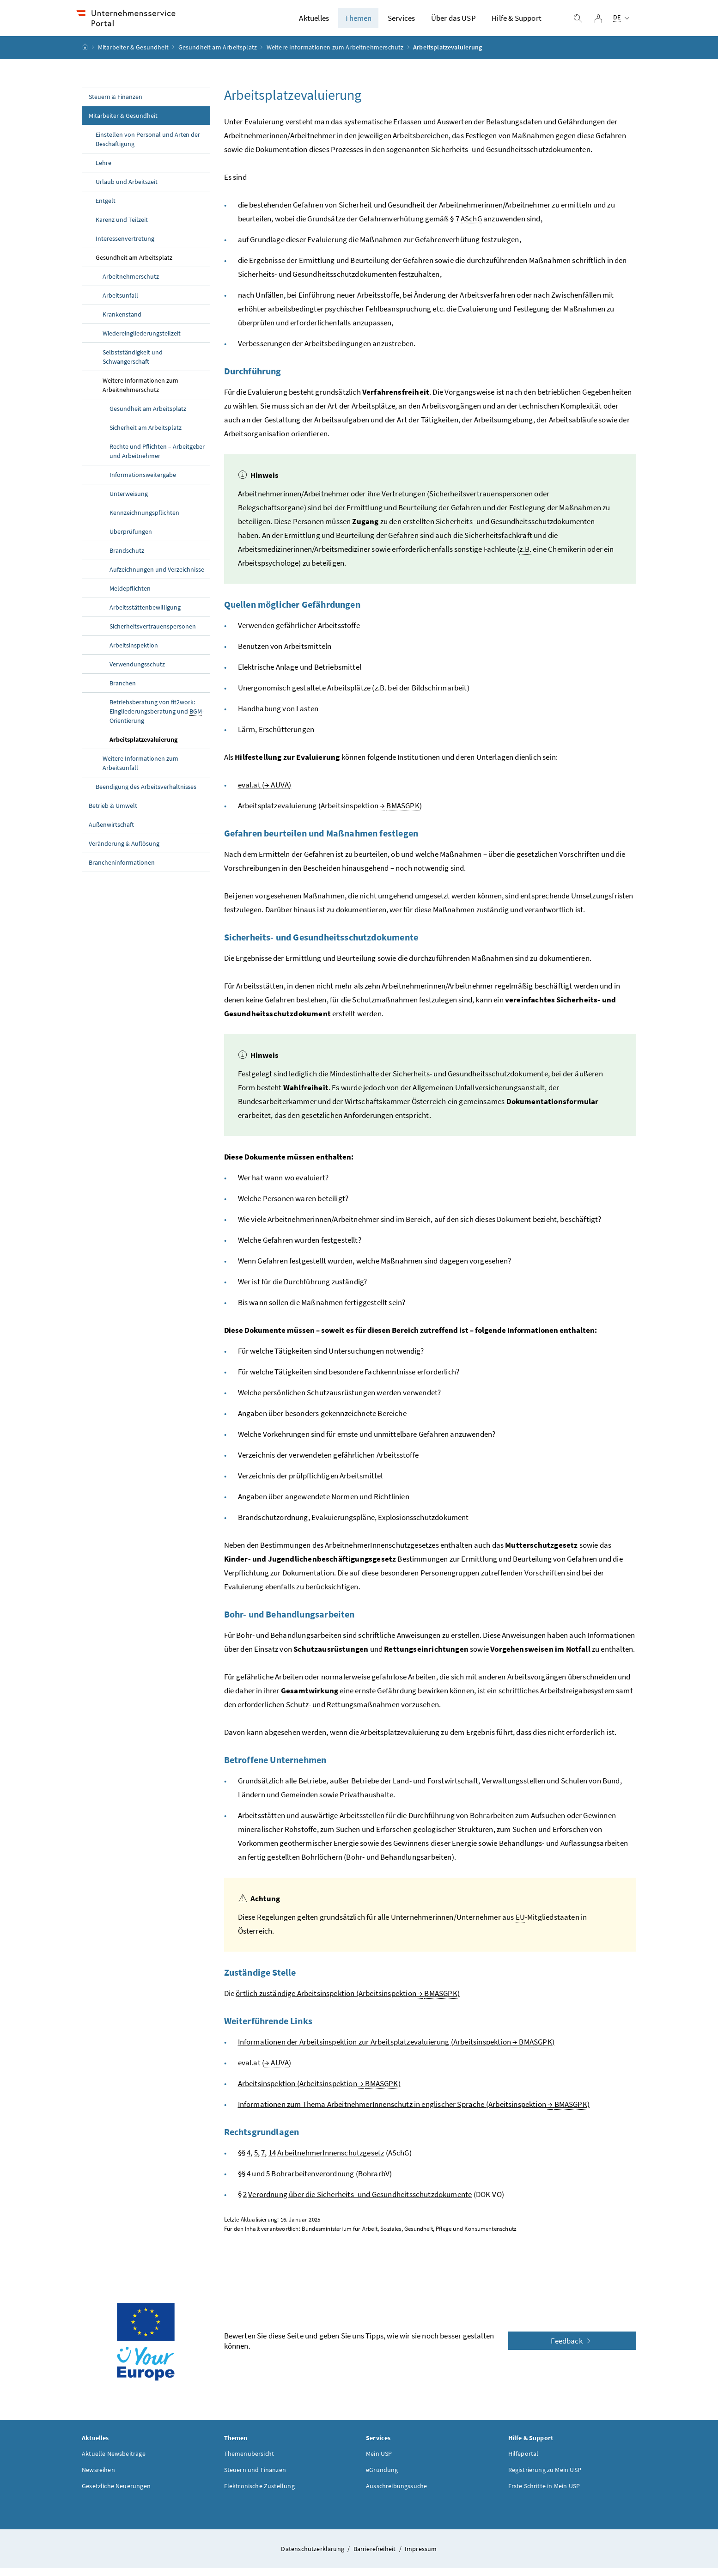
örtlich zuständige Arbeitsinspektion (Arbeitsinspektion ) (348, 2001)
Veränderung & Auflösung (124, 851)
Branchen (123, 690)
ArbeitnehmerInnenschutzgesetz (330, 2160)
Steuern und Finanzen (255, 2477)
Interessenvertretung (125, 246)
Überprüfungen (131, 539)
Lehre (103, 170)
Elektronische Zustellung (259, 2493)
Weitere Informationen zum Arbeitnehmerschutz (335, 55)
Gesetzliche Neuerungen (116, 2493)
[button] (673, 2476)
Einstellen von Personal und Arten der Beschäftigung (148, 146)
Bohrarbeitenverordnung (312, 2181)
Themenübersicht (249, 2461)
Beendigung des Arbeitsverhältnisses (146, 794)
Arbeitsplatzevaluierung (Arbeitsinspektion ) (330, 813)
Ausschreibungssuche (396, 2493)
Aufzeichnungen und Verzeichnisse (157, 577)
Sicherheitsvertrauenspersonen (153, 633)
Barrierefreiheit (375, 2556)
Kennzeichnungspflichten (144, 520)
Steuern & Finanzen (115, 104)
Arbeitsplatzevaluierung (143, 747)
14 (272, 2160)
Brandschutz (127, 558)
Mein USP (379, 2461)
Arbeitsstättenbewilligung (145, 614)
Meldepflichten (130, 596)
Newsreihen (98, 2477)
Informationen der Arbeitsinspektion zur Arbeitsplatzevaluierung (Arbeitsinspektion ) (396, 2049)
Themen (358, 22)
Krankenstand (122, 321)
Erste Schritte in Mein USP (544, 2493)
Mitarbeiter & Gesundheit (133, 55)
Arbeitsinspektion (134, 652)
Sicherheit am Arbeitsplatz (146, 435)
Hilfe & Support (517, 22)
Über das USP (453, 22)
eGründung (382, 2477)
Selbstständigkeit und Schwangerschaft (133, 364)
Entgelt (106, 208)
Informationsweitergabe (143, 482)
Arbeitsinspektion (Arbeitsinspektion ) (319, 2091)
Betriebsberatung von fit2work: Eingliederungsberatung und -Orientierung (157, 718)
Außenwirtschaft (111, 832)
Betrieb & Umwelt (113, 813)
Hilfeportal (523, 2461)
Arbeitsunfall (120, 303)
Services (401, 22)
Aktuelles (314, 22)
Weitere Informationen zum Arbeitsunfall (140, 770)
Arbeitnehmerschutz (131, 284)
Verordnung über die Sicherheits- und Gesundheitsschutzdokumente (360, 2202)
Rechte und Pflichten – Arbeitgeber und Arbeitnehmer (157, 458)
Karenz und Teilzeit (122, 227)
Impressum (421, 2556)
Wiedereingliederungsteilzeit (142, 340)
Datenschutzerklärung (313, 2556)
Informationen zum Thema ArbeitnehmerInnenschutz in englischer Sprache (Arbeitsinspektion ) (414, 2111)
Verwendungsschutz (137, 671)
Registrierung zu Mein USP (544, 2477)
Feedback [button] (572, 2348)
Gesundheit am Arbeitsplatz (217, 55)
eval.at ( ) (265, 792)
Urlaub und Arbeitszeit (127, 189)
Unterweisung (129, 501)
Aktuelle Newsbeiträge (114, 2461)
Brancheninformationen (122, 870)
